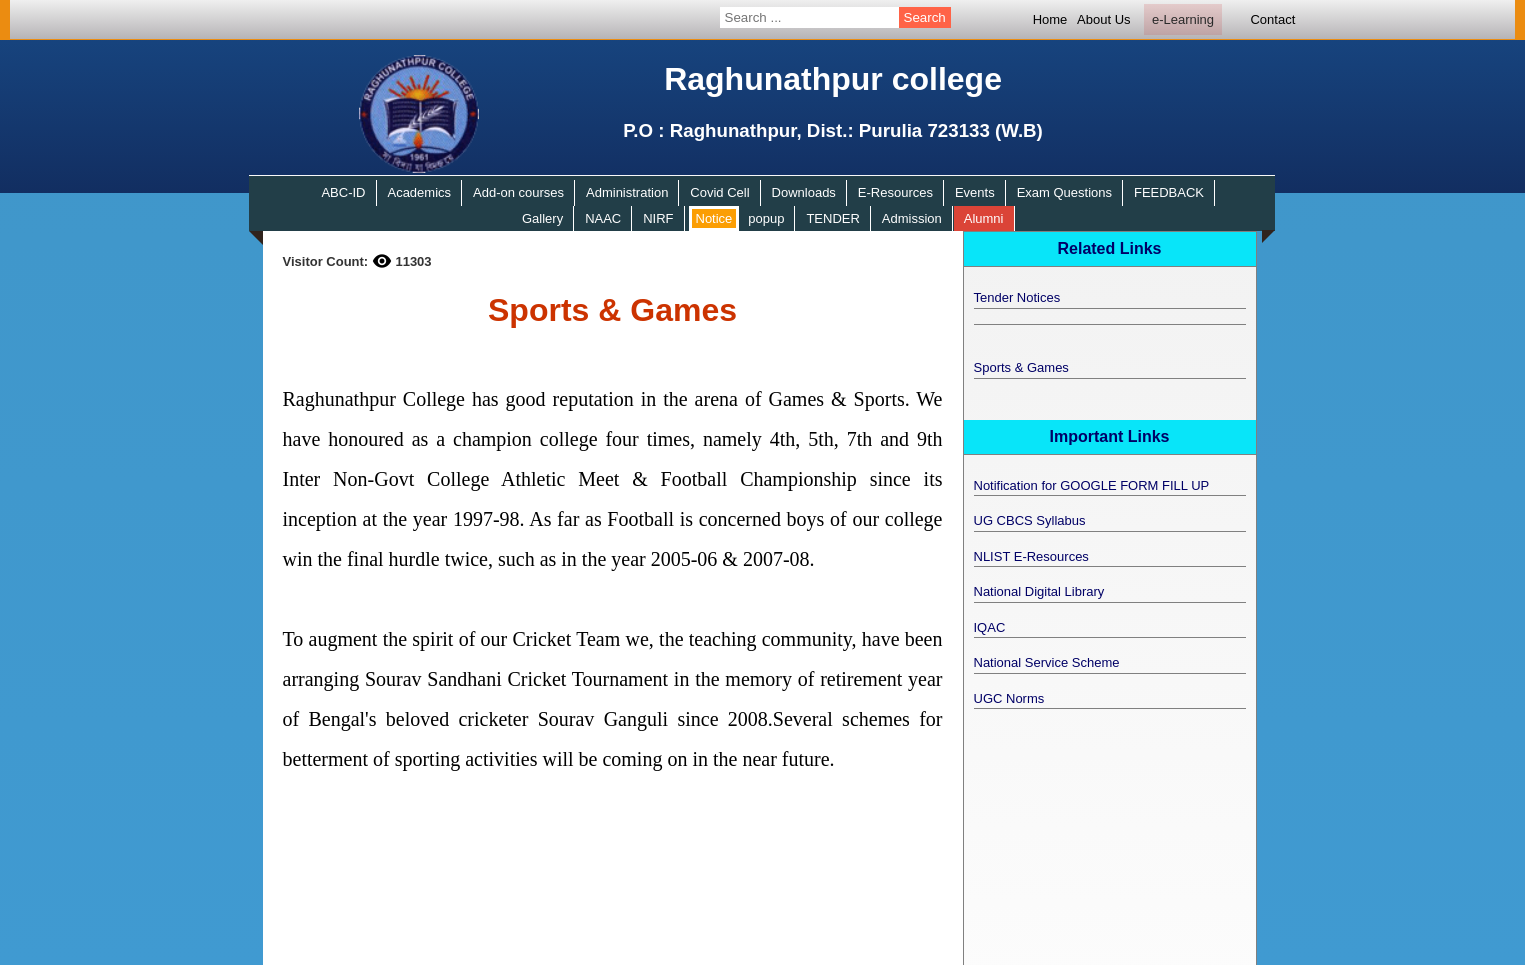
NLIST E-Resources (1031, 556)
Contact (1272, 19)
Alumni (984, 218)
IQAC (990, 627)
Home (1050, 19)
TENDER (832, 218)
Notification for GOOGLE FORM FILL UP (1092, 485)
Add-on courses (518, 192)
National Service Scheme (1047, 662)
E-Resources (895, 192)
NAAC (603, 218)
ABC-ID (343, 192)
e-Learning (1183, 19)
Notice (714, 218)
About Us (1103, 19)
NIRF (658, 218)
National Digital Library (1039, 591)
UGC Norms (1009, 698)
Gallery (542, 218)
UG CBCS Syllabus (1030, 520)
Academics (419, 192)
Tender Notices (1017, 297)
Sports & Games (1021, 367)
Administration (627, 192)
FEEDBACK (1169, 192)
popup (766, 218)
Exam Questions (1064, 192)
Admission (912, 218)
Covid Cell (719, 192)
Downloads (804, 192)
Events (975, 192)
